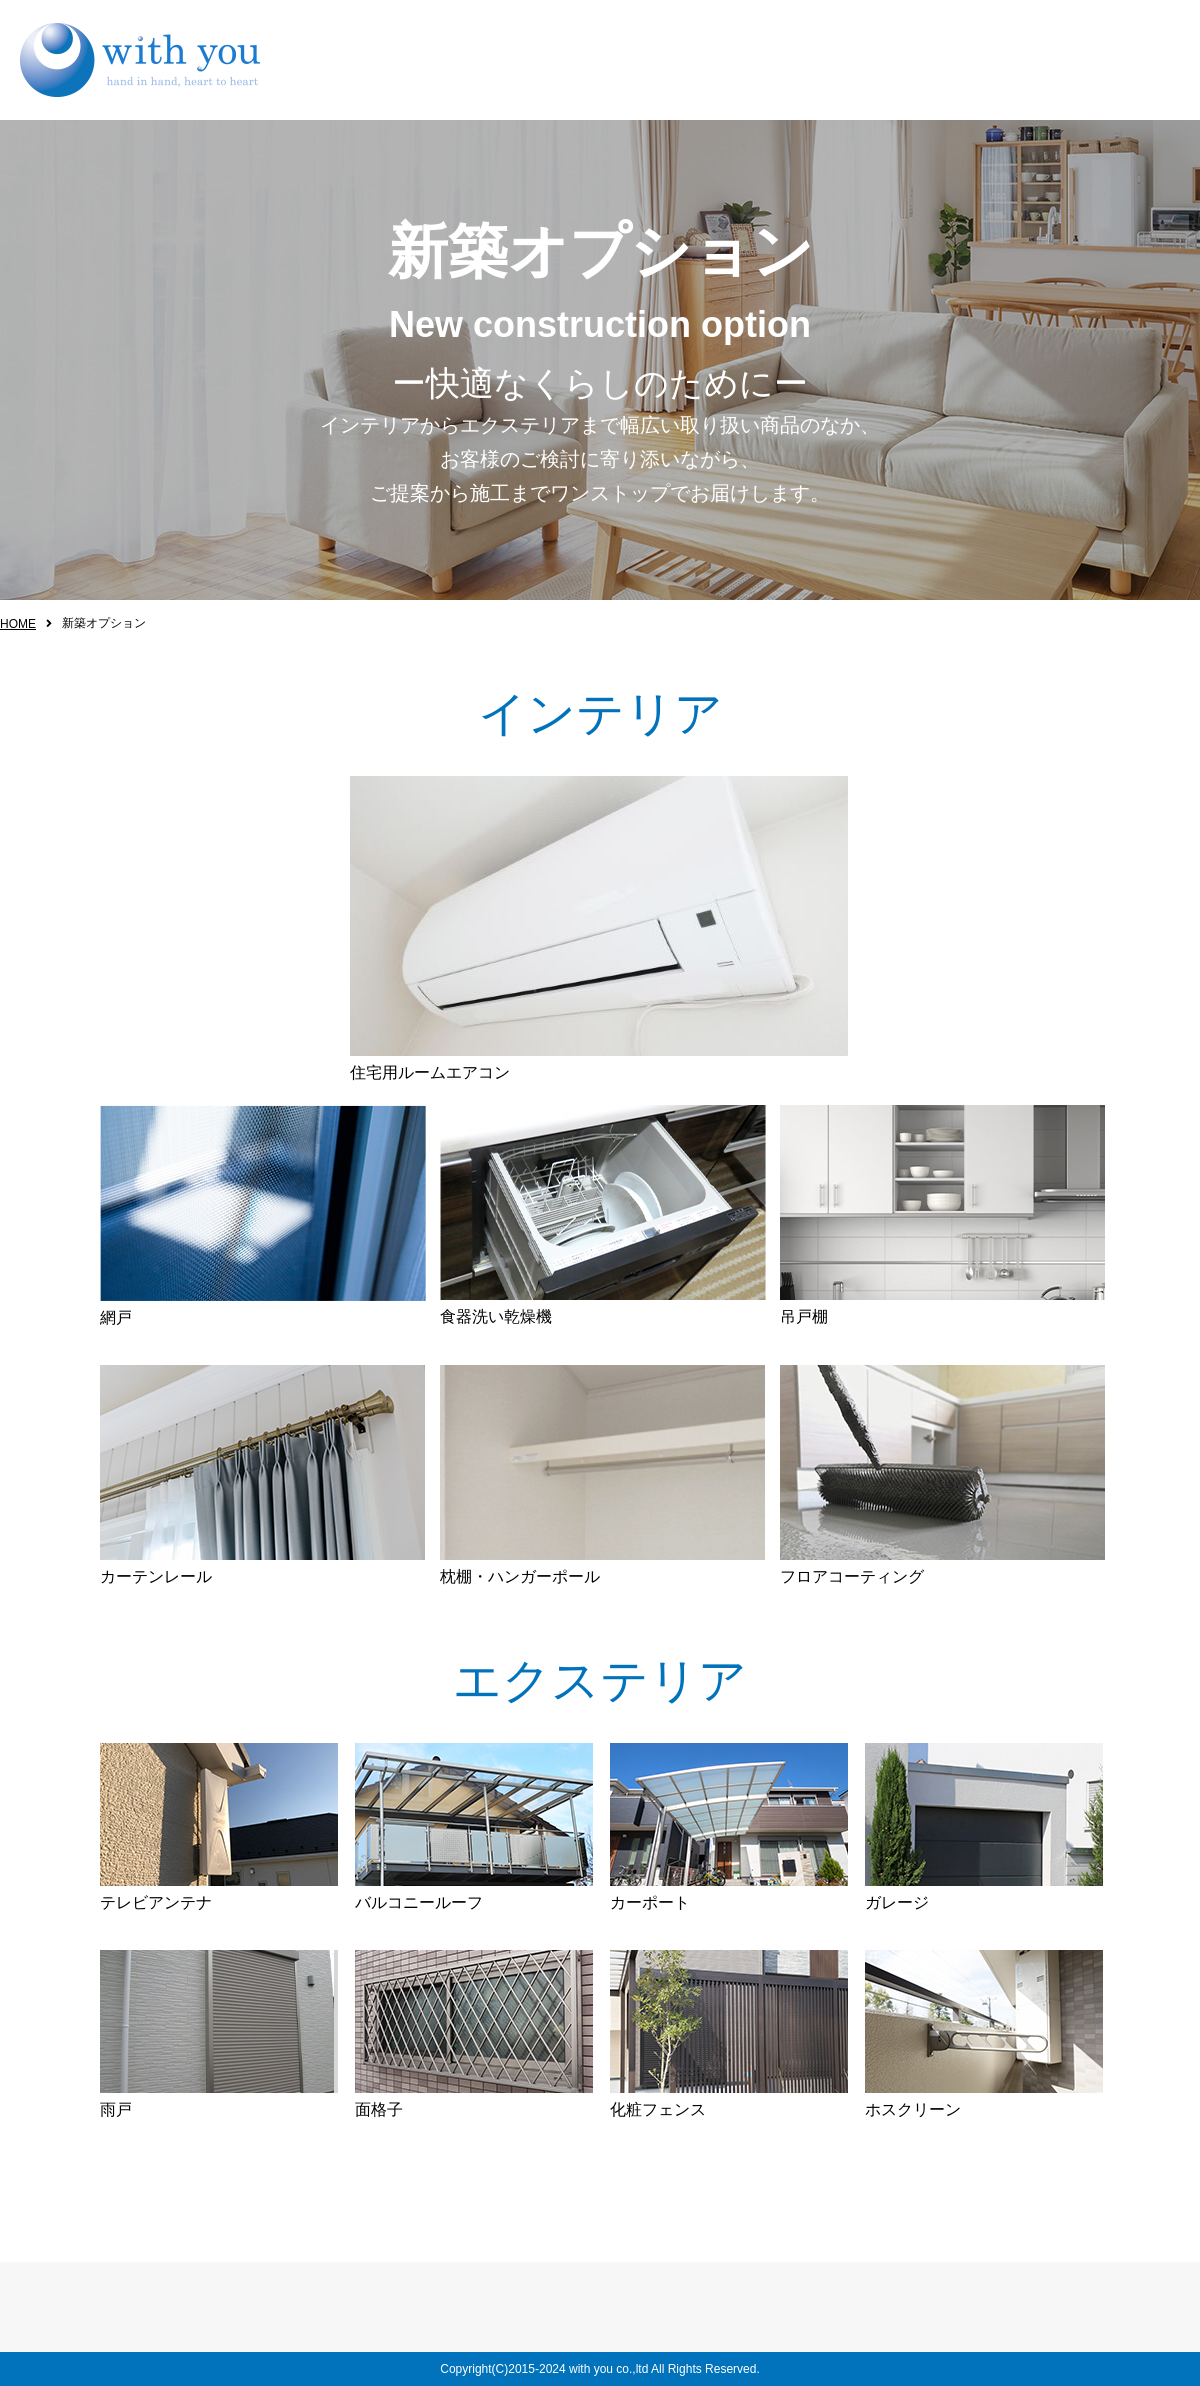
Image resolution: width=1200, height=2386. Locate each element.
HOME (18, 624)
